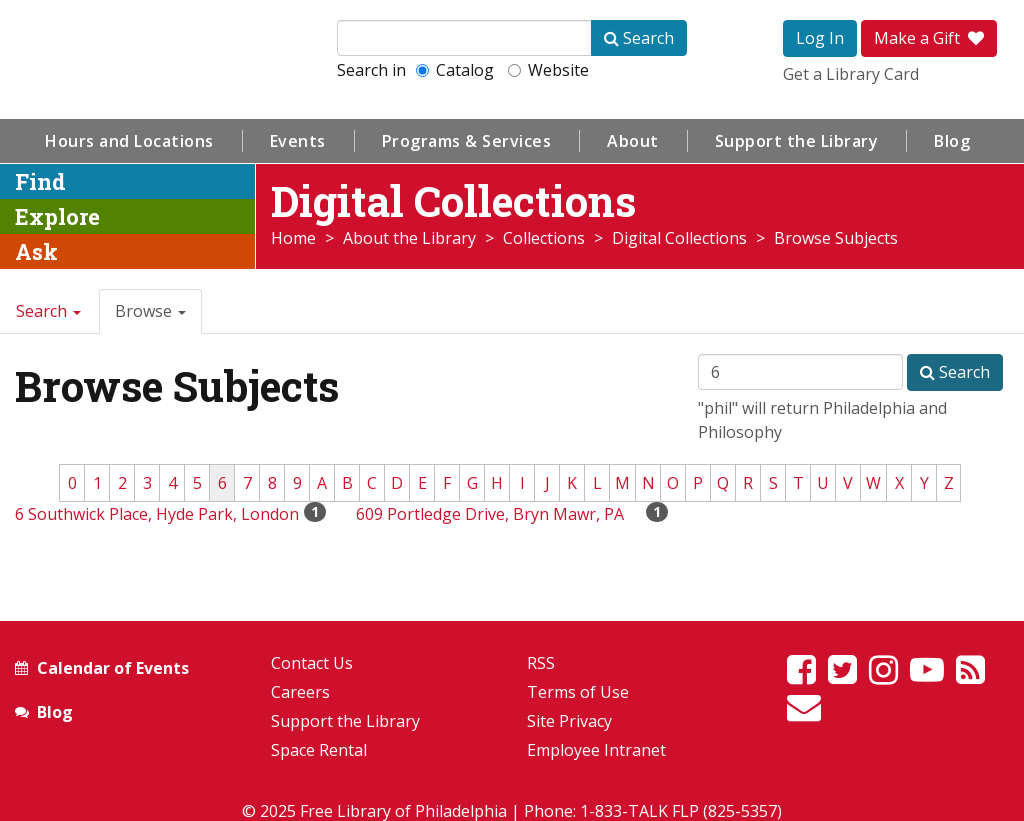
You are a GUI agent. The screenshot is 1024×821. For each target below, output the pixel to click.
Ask (36, 251)
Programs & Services (467, 141)
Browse (150, 311)
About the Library (409, 238)
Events (298, 141)
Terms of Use (578, 692)
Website (548, 70)
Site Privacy (569, 721)
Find (40, 181)
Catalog (455, 70)
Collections (544, 238)
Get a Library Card (851, 74)
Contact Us (312, 663)
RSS (541, 663)
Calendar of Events (113, 668)
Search (48, 311)
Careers (300, 692)
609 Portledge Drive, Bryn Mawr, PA (490, 514)
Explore (57, 216)
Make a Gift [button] (929, 38)
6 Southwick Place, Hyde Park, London (157, 514)
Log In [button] (820, 38)
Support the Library (797, 141)
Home (293, 238)
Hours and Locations (129, 141)
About (633, 141)
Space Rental (319, 750)
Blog (952, 141)
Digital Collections (679, 238)
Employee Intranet (596, 750)
